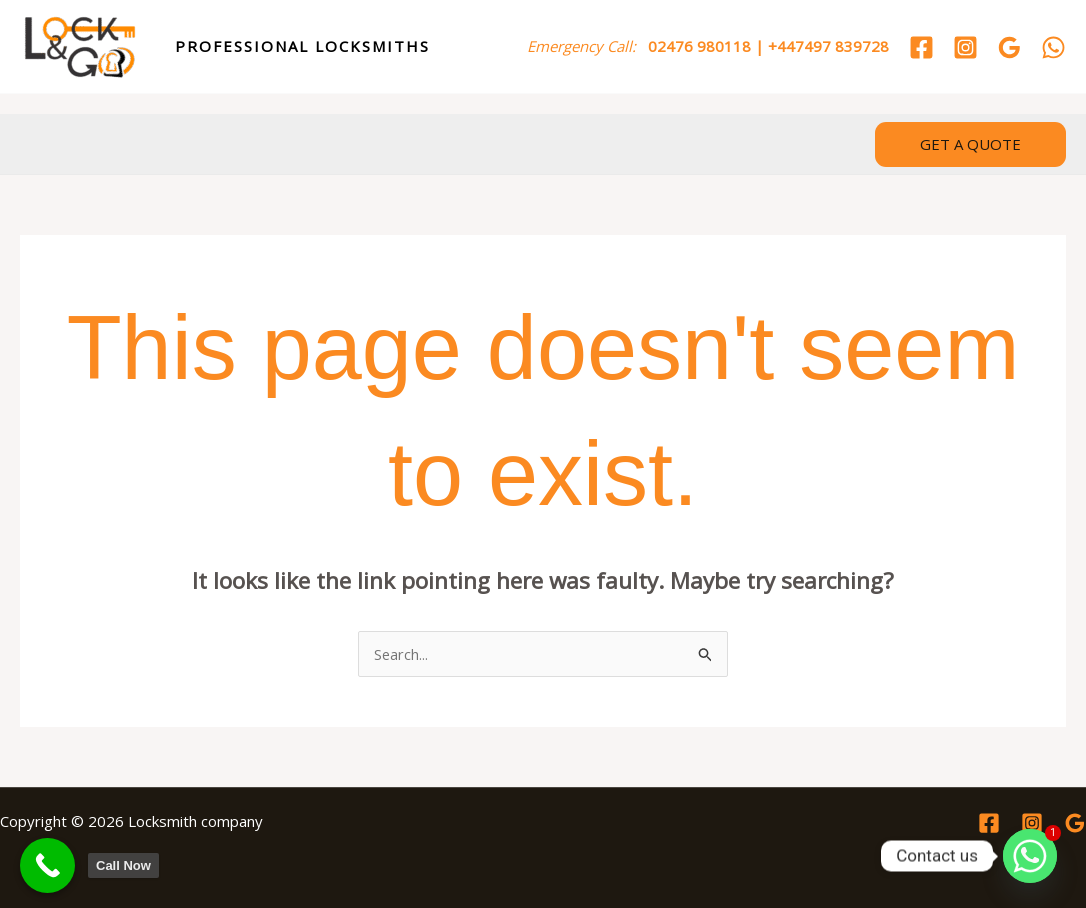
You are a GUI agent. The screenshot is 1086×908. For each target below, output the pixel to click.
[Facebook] (921, 47)
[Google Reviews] (1009, 47)
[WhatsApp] (1053, 47)
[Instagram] (965, 47)
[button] (970, 144)
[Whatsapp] (1030, 856)
